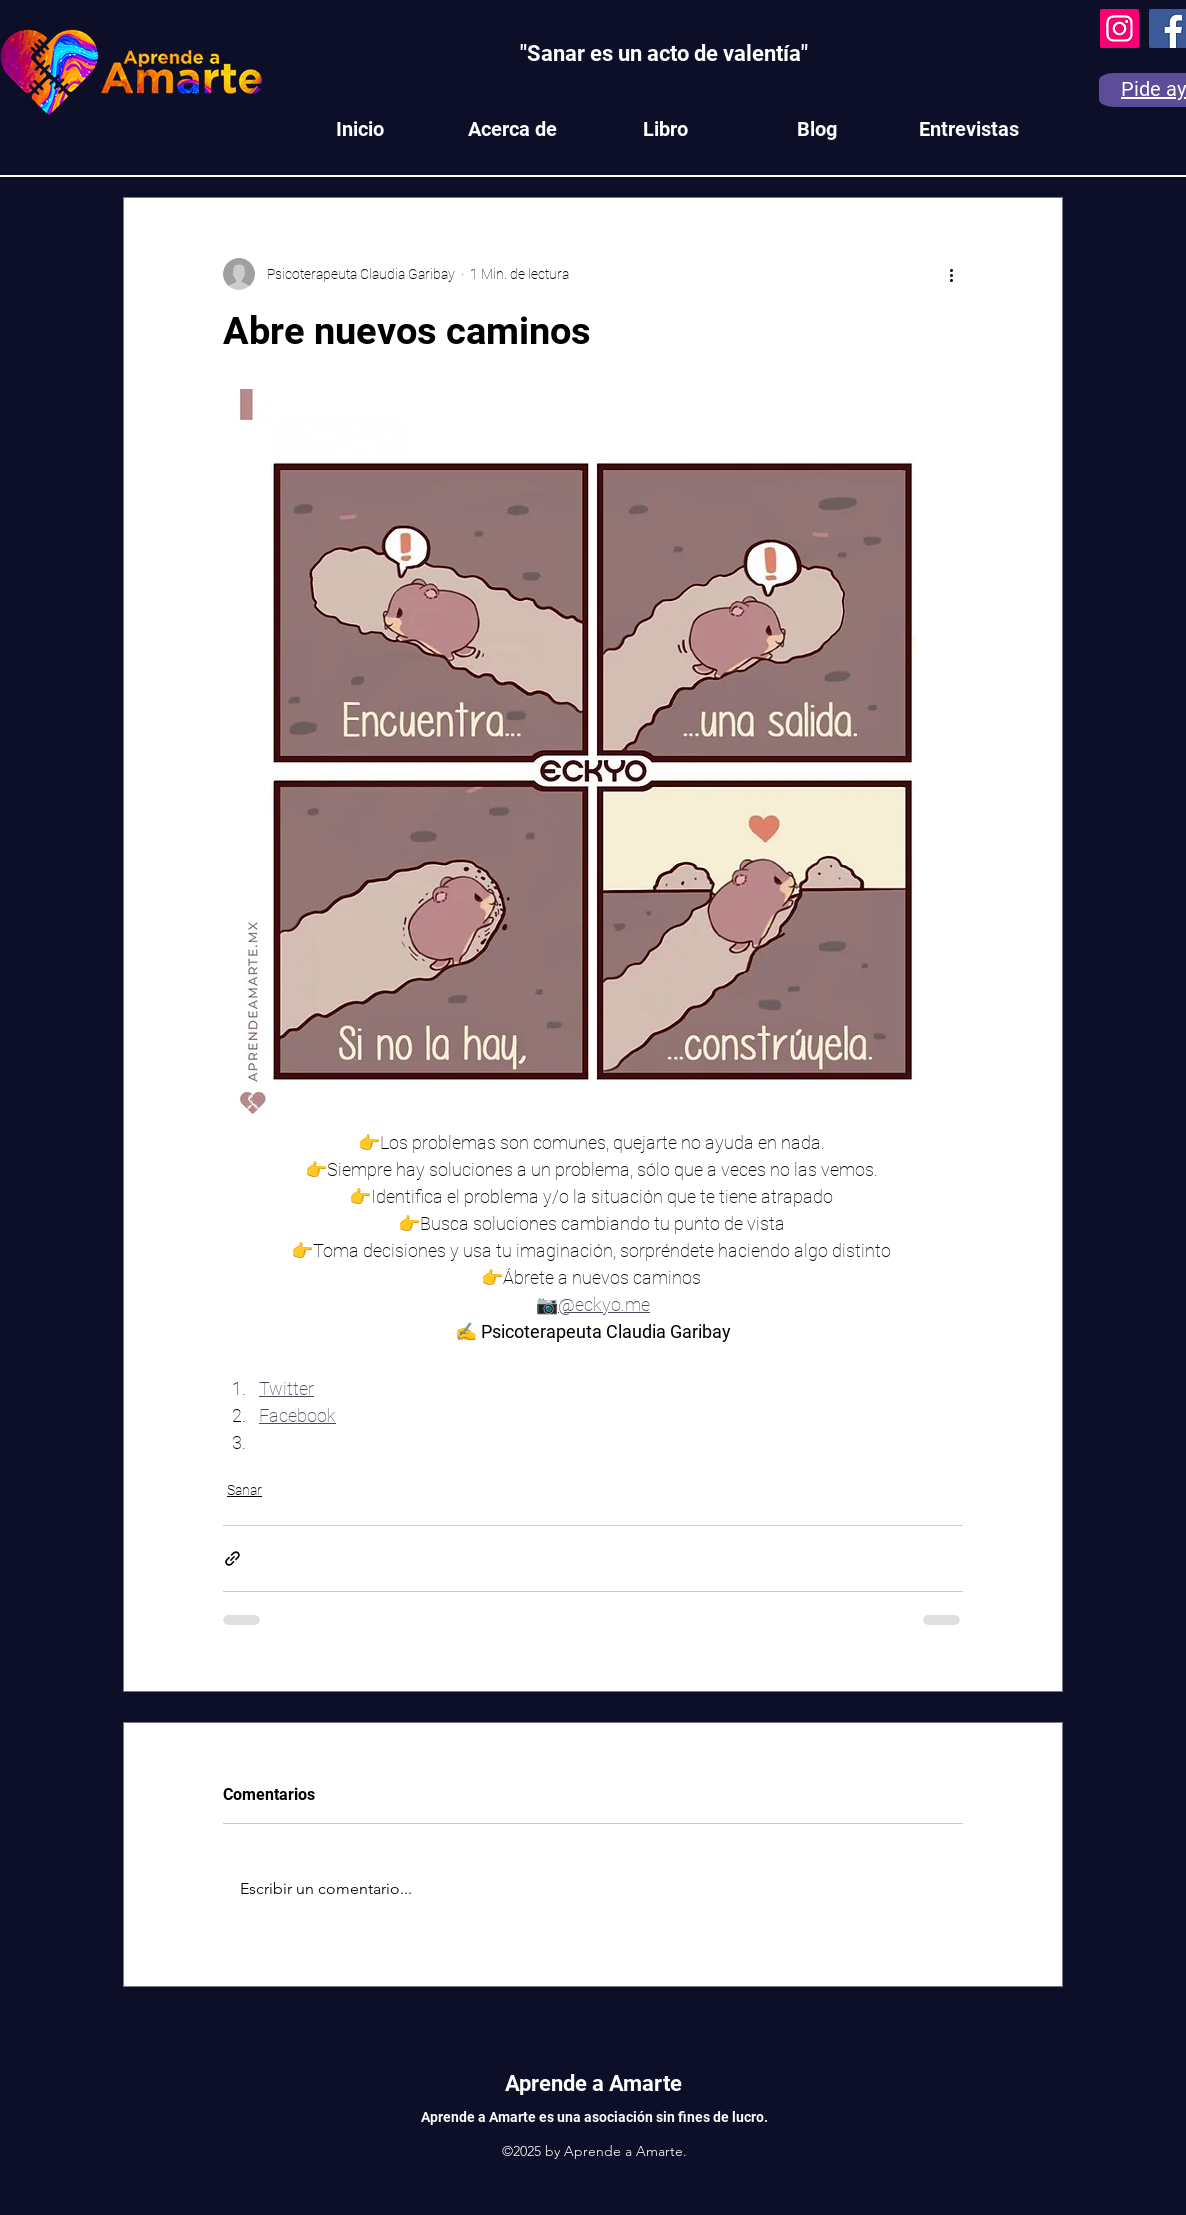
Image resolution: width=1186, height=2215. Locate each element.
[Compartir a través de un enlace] (232, 1558)
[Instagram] (1119, 28)
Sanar (244, 1490)
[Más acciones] (951, 274)
